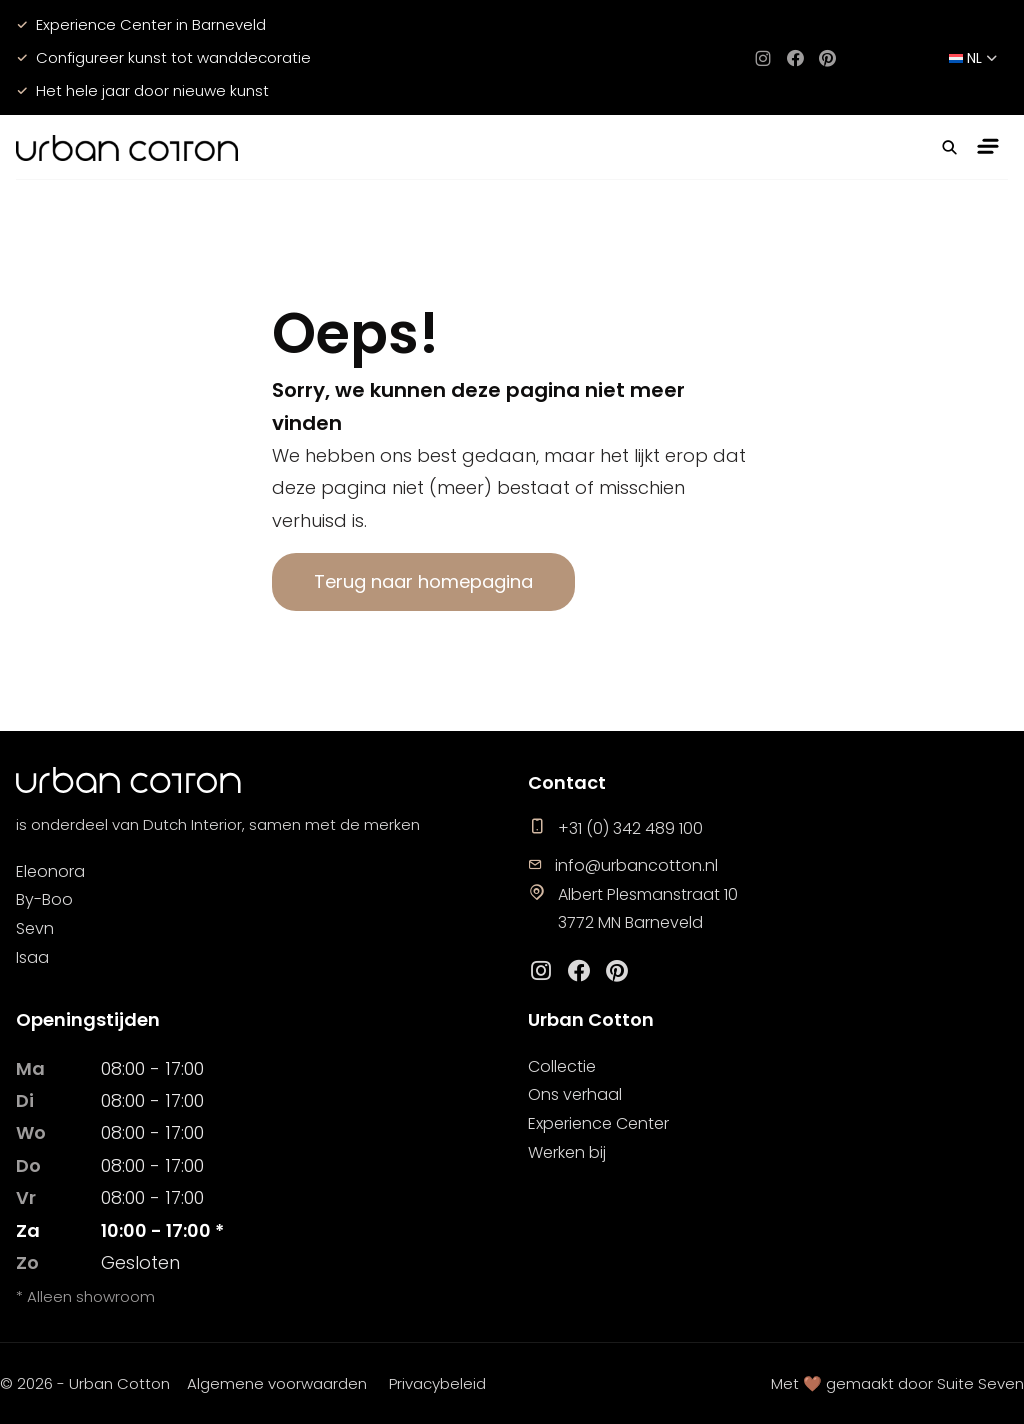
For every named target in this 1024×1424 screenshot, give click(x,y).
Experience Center (598, 1123)
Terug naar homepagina (423, 581)
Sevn (35, 928)
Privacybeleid (437, 1383)
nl (973, 58)
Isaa (32, 957)
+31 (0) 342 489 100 (615, 828)
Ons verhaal (575, 1094)
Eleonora (50, 871)
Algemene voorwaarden (277, 1383)
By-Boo (44, 899)
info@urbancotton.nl (623, 865)
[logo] (127, 147)
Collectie (562, 1066)
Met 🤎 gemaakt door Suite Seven (897, 1383)
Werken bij (567, 1152)
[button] (950, 147)
